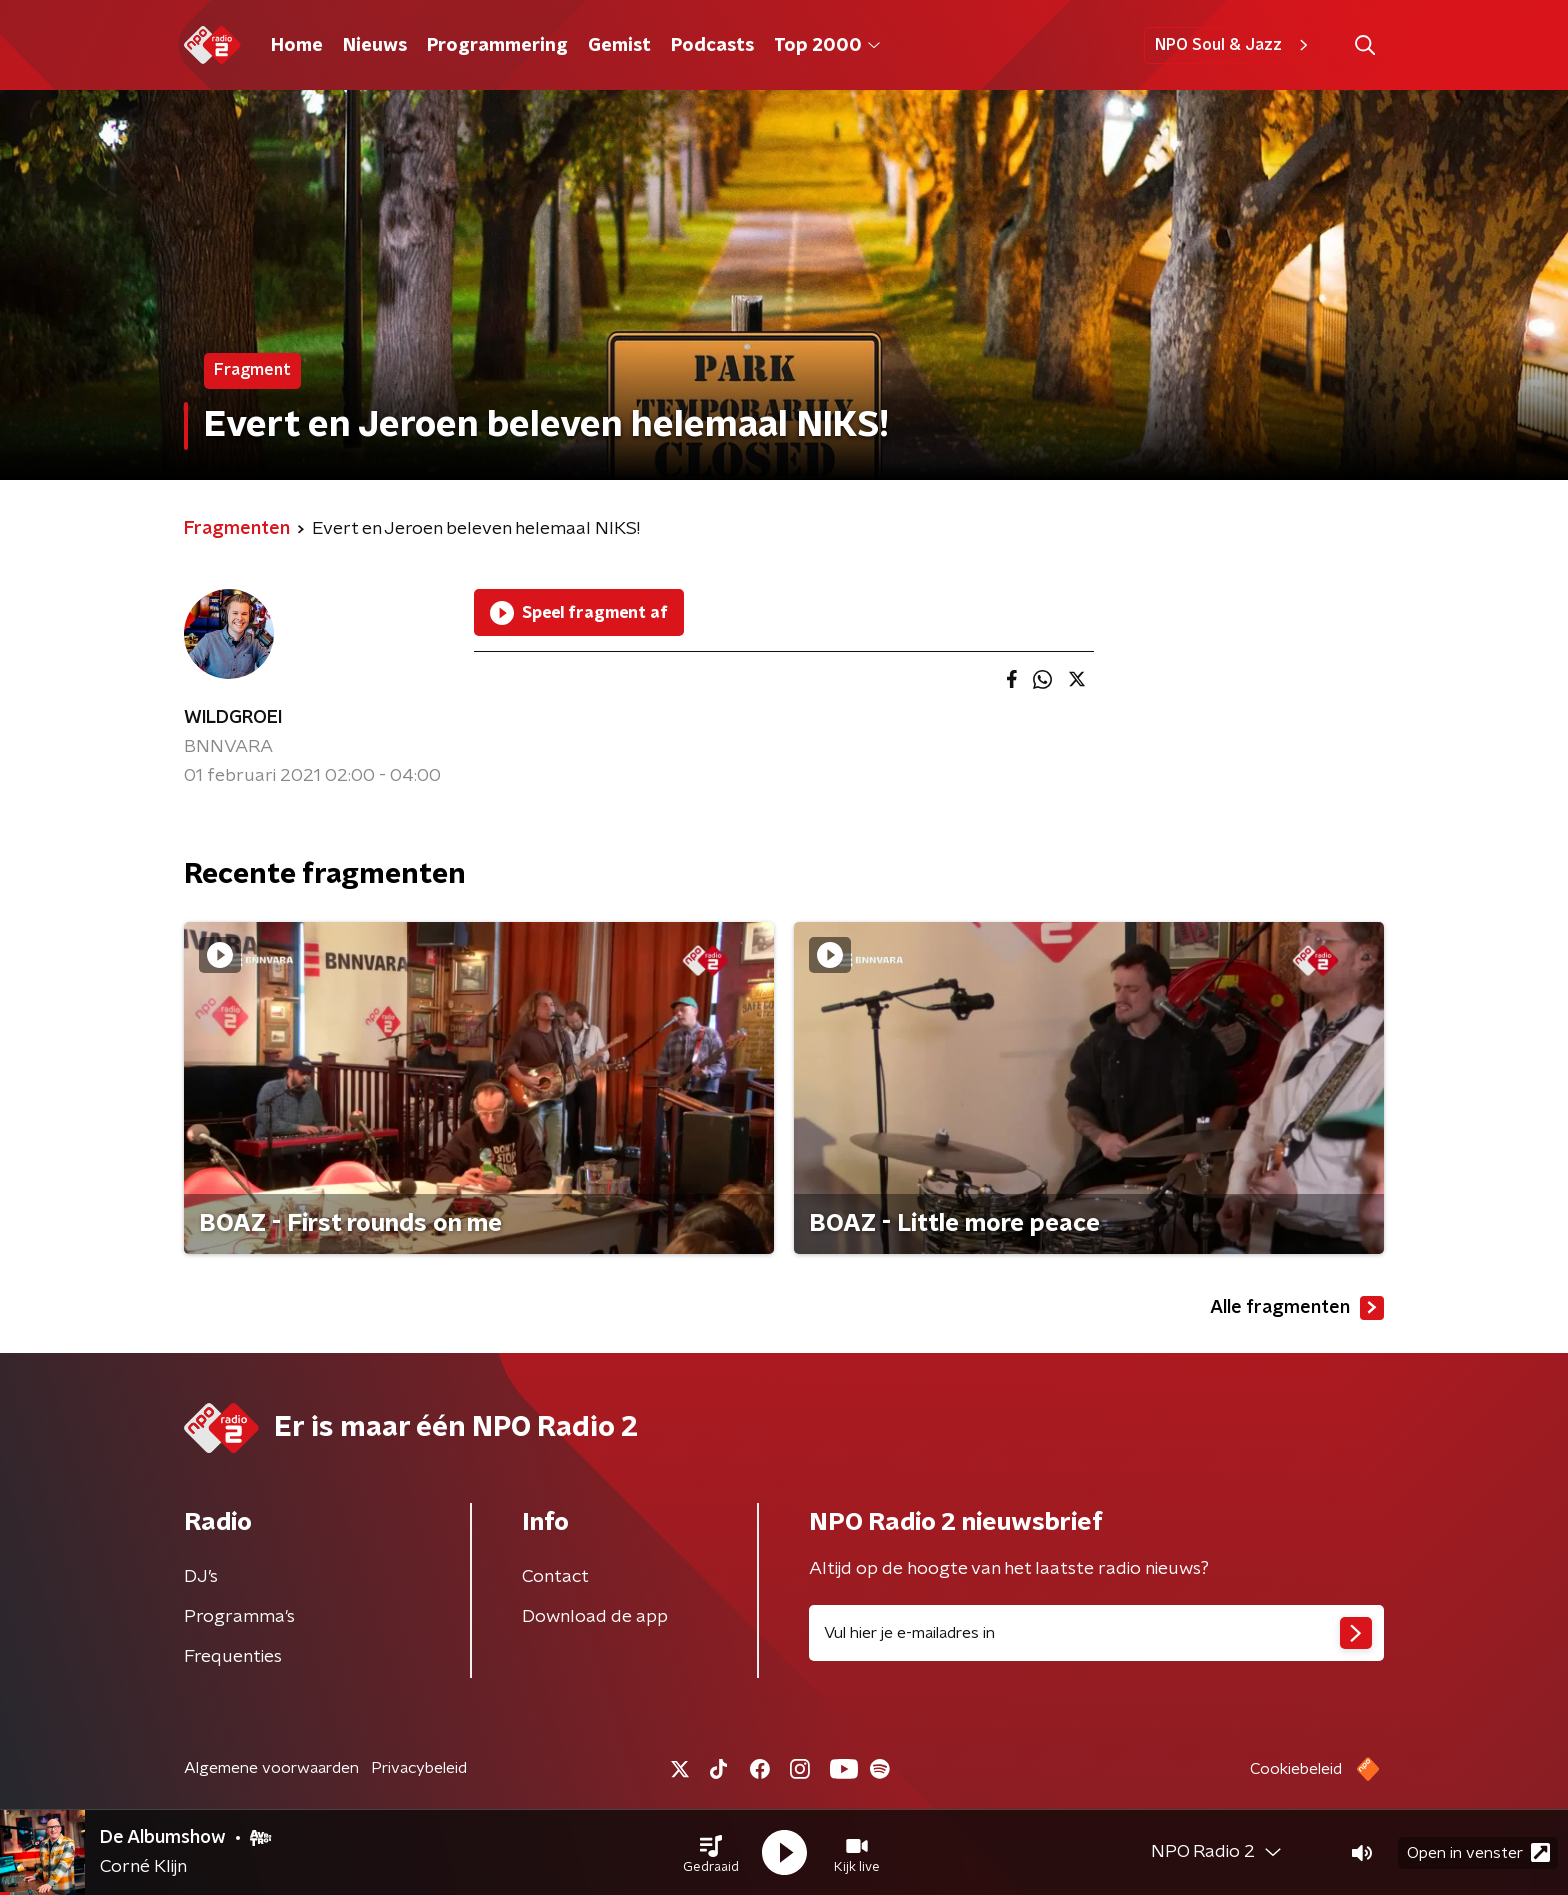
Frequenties (233, 1657)
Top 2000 (827, 46)
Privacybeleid (419, 1768)
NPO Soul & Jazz (1234, 45)
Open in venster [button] (1478, 1852)
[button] (711, 1853)
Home (297, 46)
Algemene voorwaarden (271, 1768)
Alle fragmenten (1297, 1308)
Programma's (239, 1617)
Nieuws (375, 46)
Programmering (497, 46)
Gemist (619, 46)
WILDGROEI (233, 718)
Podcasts (712, 46)
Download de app (595, 1617)
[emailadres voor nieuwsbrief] (1096, 1633)
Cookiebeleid (1296, 1769)
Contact (555, 1577)
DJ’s (201, 1577)
